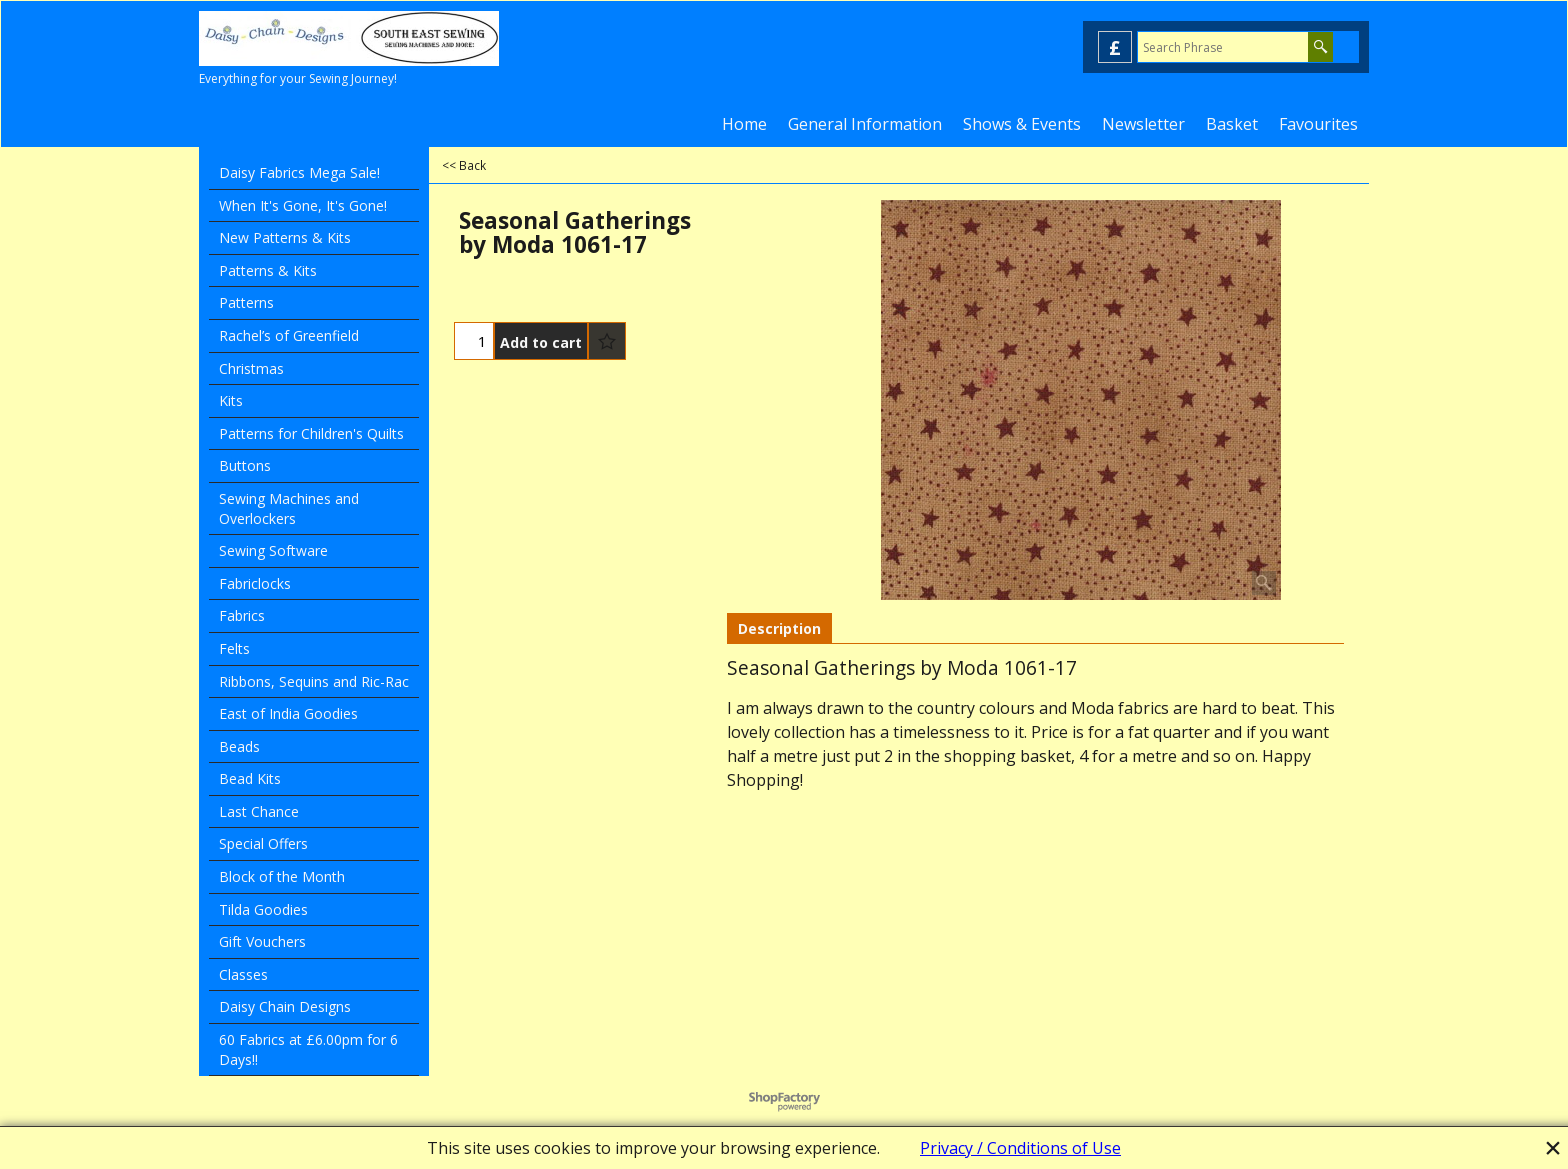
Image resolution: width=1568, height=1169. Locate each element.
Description (779, 628)
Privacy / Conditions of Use (1020, 1148)
